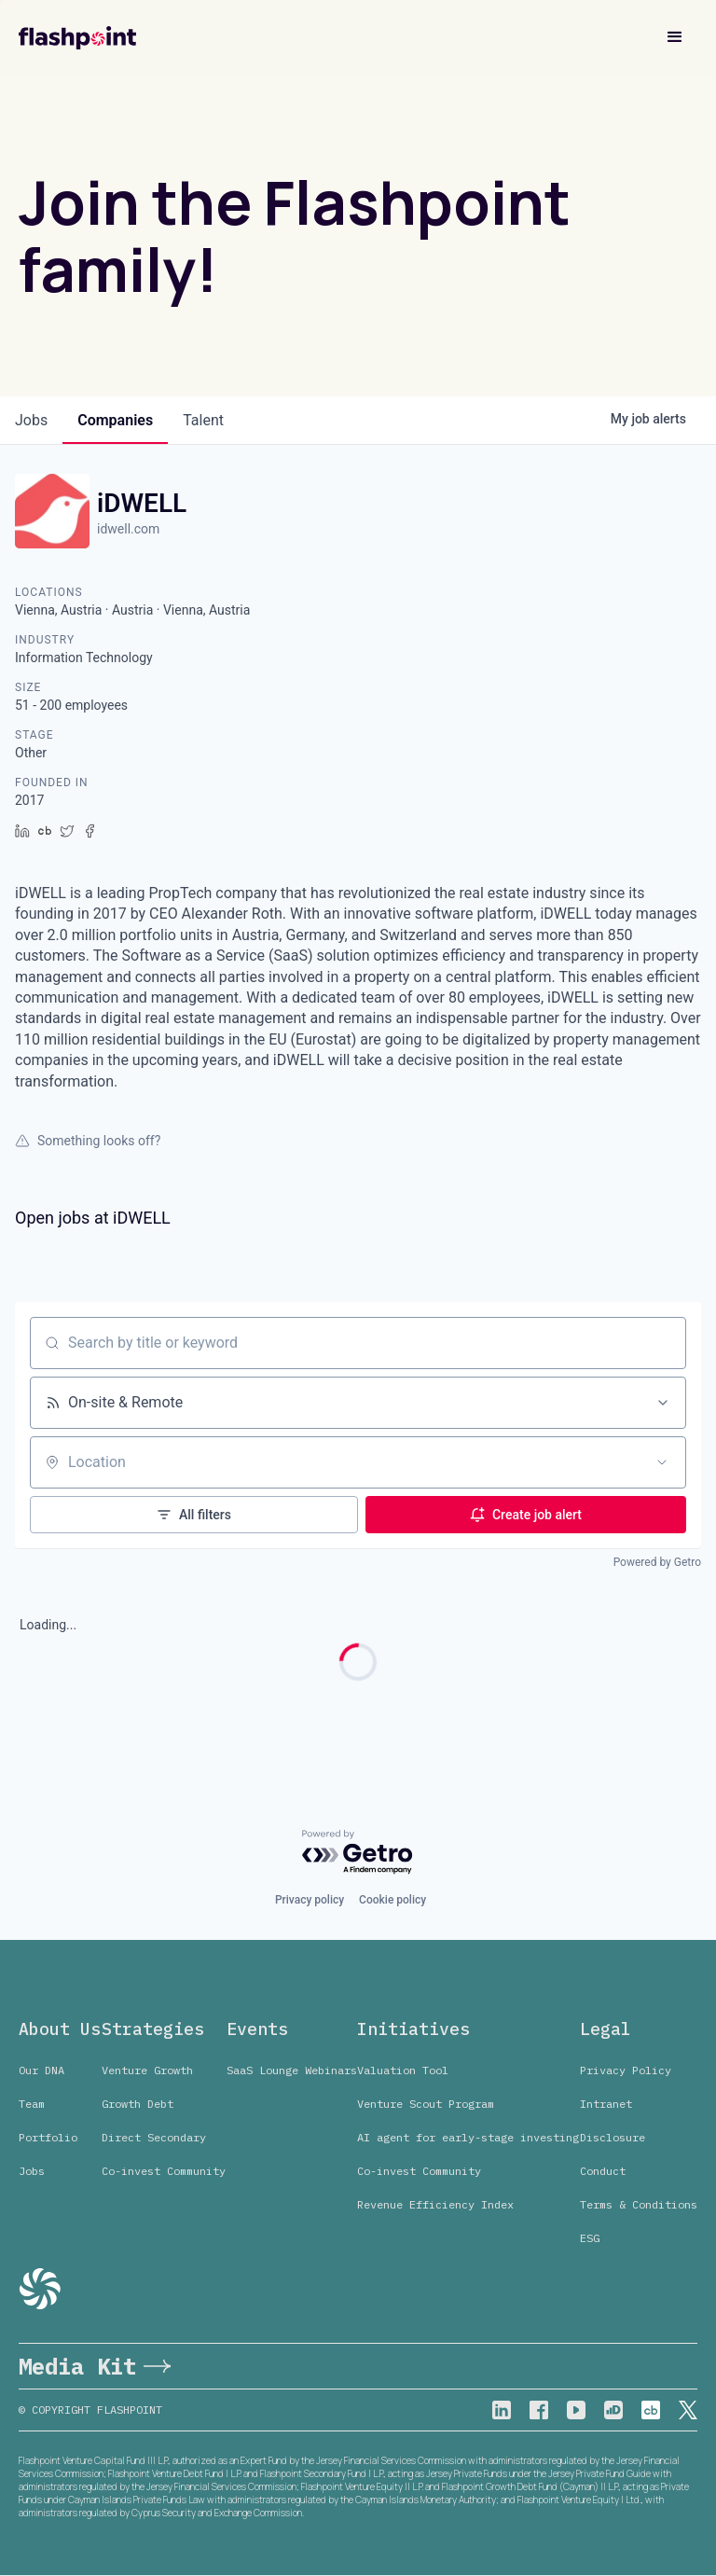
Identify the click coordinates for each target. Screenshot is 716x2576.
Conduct (603, 2171)
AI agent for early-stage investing (468, 2137)
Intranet (606, 2104)
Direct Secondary (154, 2137)
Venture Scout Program (425, 2104)
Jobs (32, 2171)
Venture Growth (147, 2070)
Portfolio (48, 2137)
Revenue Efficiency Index (435, 2204)
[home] (77, 37)
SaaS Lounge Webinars (292, 2070)
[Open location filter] (661, 1462)
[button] (675, 37)
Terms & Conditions (638, 2204)
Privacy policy (309, 1899)
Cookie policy (392, 1899)
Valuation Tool (402, 2070)
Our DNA (41, 2070)
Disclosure (612, 2137)
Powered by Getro (657, 1562)
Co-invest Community (164, 2171)
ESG (589, 2238)
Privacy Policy (625, 2070)
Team (32, 2104)
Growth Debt (137, 2104)
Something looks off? (87, 1140)
